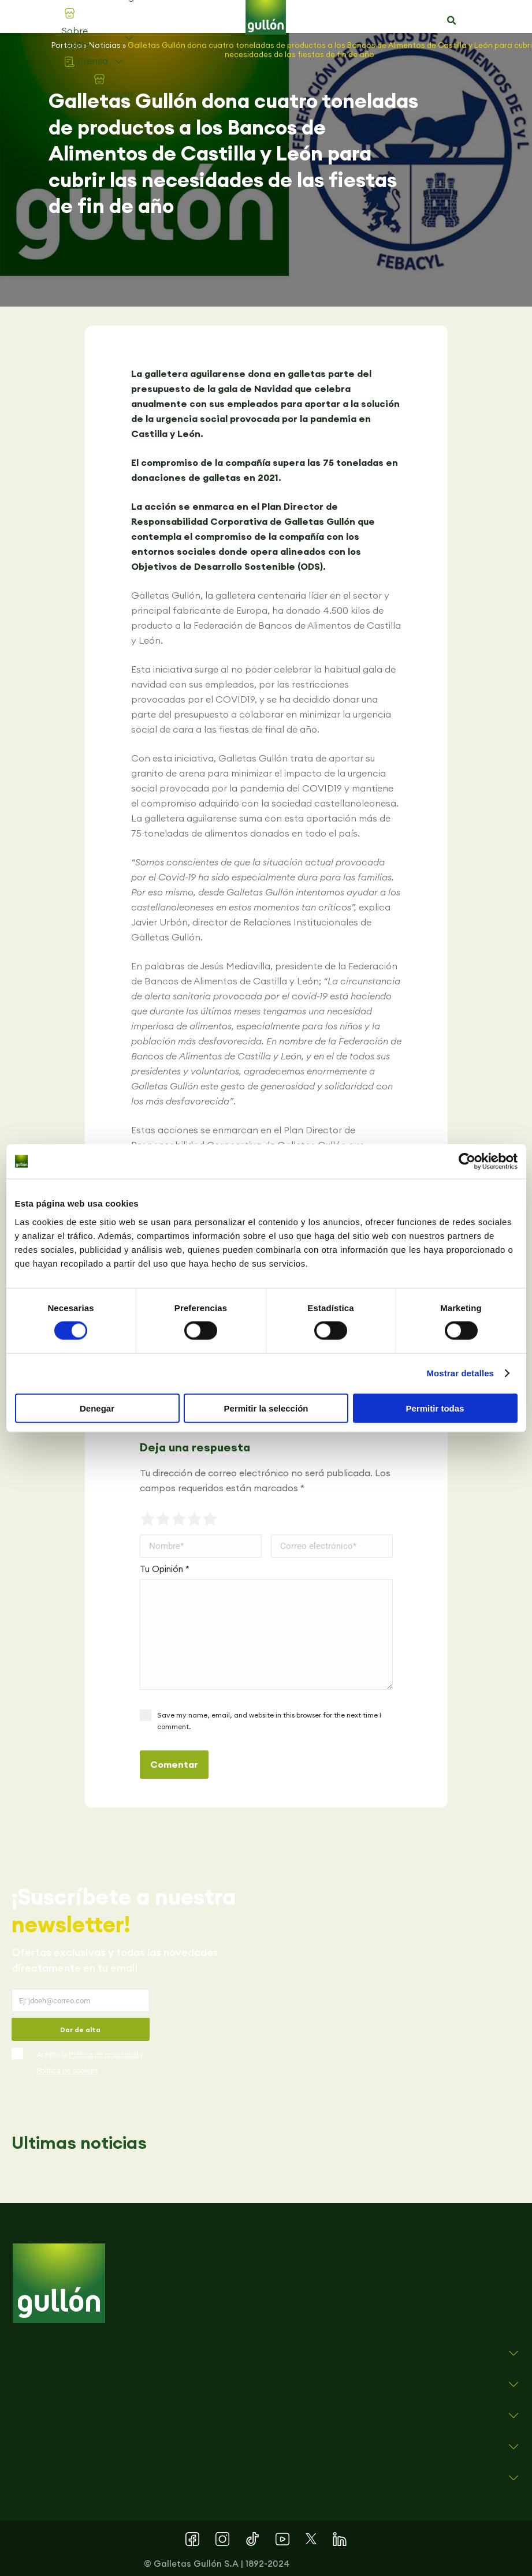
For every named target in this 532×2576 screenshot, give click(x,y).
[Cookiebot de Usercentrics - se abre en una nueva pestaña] (467, 1161)
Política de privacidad (103, 2054)
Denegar (97, 1408)
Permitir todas (435, 1408)
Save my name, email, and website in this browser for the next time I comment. (269, 1721)
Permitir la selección (266, 1408)
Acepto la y (89, 2062)
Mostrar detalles (460, 1373)
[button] (451, 21)
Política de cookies (67, 2070)
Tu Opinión (164, 1568)
